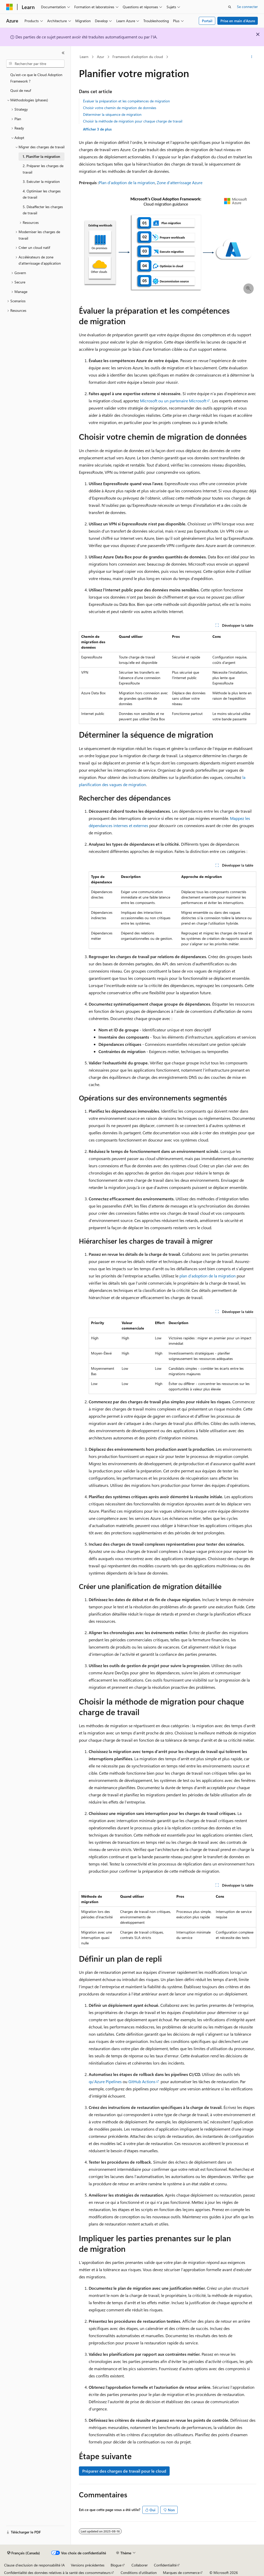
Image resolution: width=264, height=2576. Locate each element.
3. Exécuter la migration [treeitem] (41, 181)
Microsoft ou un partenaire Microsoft (173, 400)
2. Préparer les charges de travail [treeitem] (43, 169)
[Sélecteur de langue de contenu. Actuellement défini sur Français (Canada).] (23, 2553)
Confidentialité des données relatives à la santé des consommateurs (57, 2572)
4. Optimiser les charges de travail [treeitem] (42, 194)
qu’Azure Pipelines (105, 2081)
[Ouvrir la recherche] (230, 7)
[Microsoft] (9, 7)
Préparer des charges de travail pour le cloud (124, 2471)
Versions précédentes (87, 2565)
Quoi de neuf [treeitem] (20, 90)
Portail (207, 20)
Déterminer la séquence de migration (112, 114)
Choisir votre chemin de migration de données (119, 107)
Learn (84, 56)
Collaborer (139, 2565)
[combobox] (35, 64)
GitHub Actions (141, 2081)
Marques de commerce (181, 2572)
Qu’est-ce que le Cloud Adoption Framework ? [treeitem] (36, 78)
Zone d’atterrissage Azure (179, 182)
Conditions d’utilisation (139, 2572)
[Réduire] (63, 53)
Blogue (116, 2565)
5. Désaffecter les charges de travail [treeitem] (43, 210)
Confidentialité (165, 2565)
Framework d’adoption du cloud (137, 56)
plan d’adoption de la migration (207, 1275)
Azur (100, 56)
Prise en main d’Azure (237, 20)
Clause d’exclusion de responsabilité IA (34, 2565)
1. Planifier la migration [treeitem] (41, 156)
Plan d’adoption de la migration (127, 182)
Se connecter (247, 6)
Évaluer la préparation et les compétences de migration (126, 101)
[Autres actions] (251, 57)
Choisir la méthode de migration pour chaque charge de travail (132, 121)
